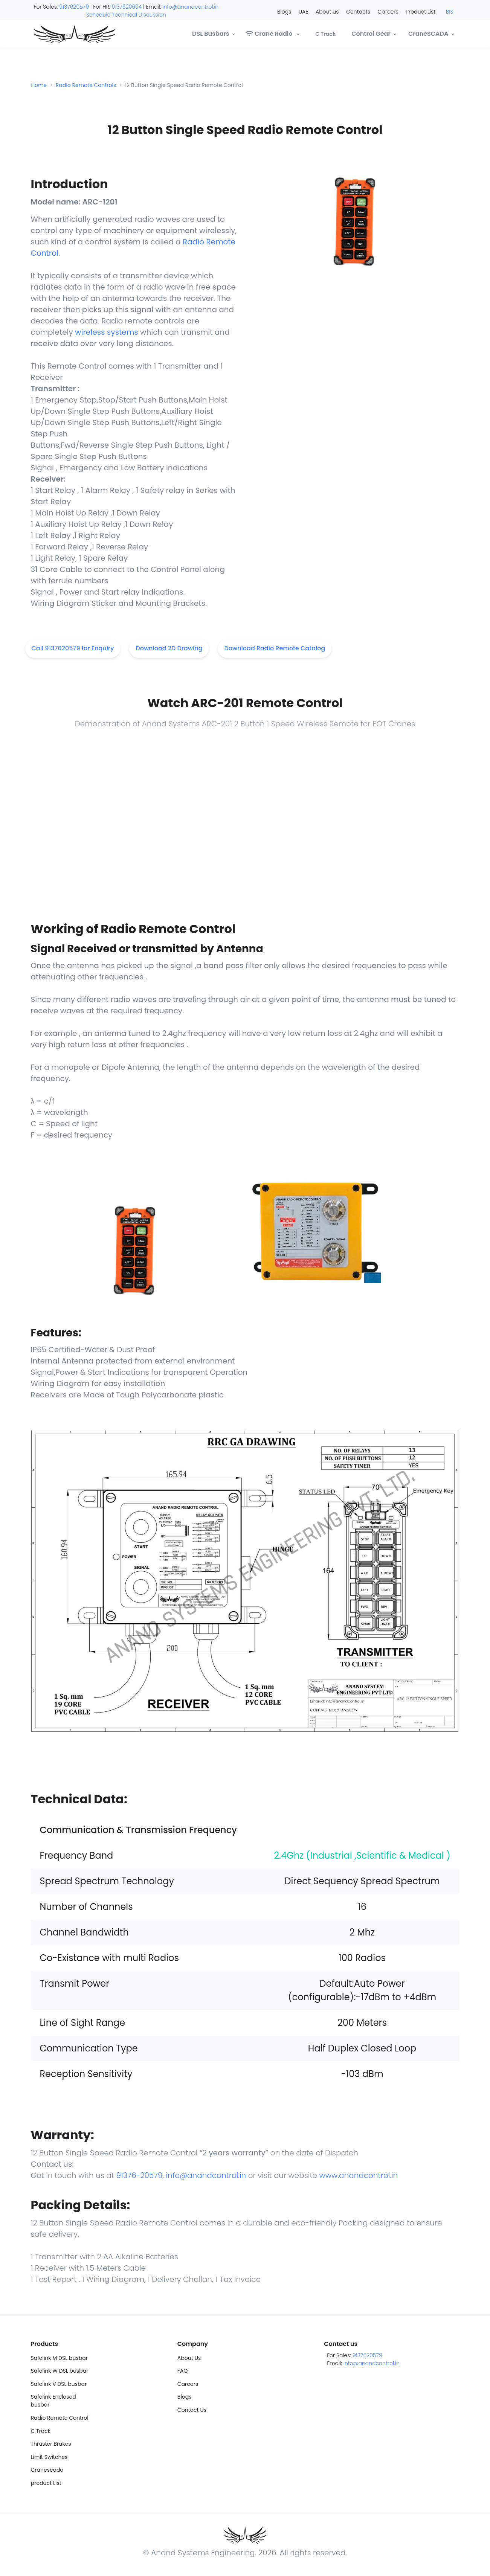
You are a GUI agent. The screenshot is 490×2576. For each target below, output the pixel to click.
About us (327, 11)
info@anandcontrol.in (190, 7)
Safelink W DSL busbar (60, 2371)
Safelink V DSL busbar (59, 2383)
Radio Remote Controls (86, 85)
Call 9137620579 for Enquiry (73, 648)
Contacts (358, 11)
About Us (189, 2357)
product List (46, 2482)
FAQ (182, 2371)
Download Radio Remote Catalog (274, 648)
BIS (449, 11)
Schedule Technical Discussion (126, 14)
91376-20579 (138, 2175)
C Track (41, 2430)
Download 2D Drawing (169, 648)
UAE (303, 11)
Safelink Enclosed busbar (53, 2400)
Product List (420, 11)
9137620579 (74, 7)
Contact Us (191, 2410)
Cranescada (47, 2470)
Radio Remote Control (60, 2418)
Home (39, 85)
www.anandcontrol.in (358, 2175)
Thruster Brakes (51, 2444)
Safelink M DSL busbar (59, 2357)
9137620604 (126, 7)
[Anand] (59, 34)
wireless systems (106, 332)
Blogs (284, 11)
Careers (388, 11)
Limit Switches (49, 2456)
